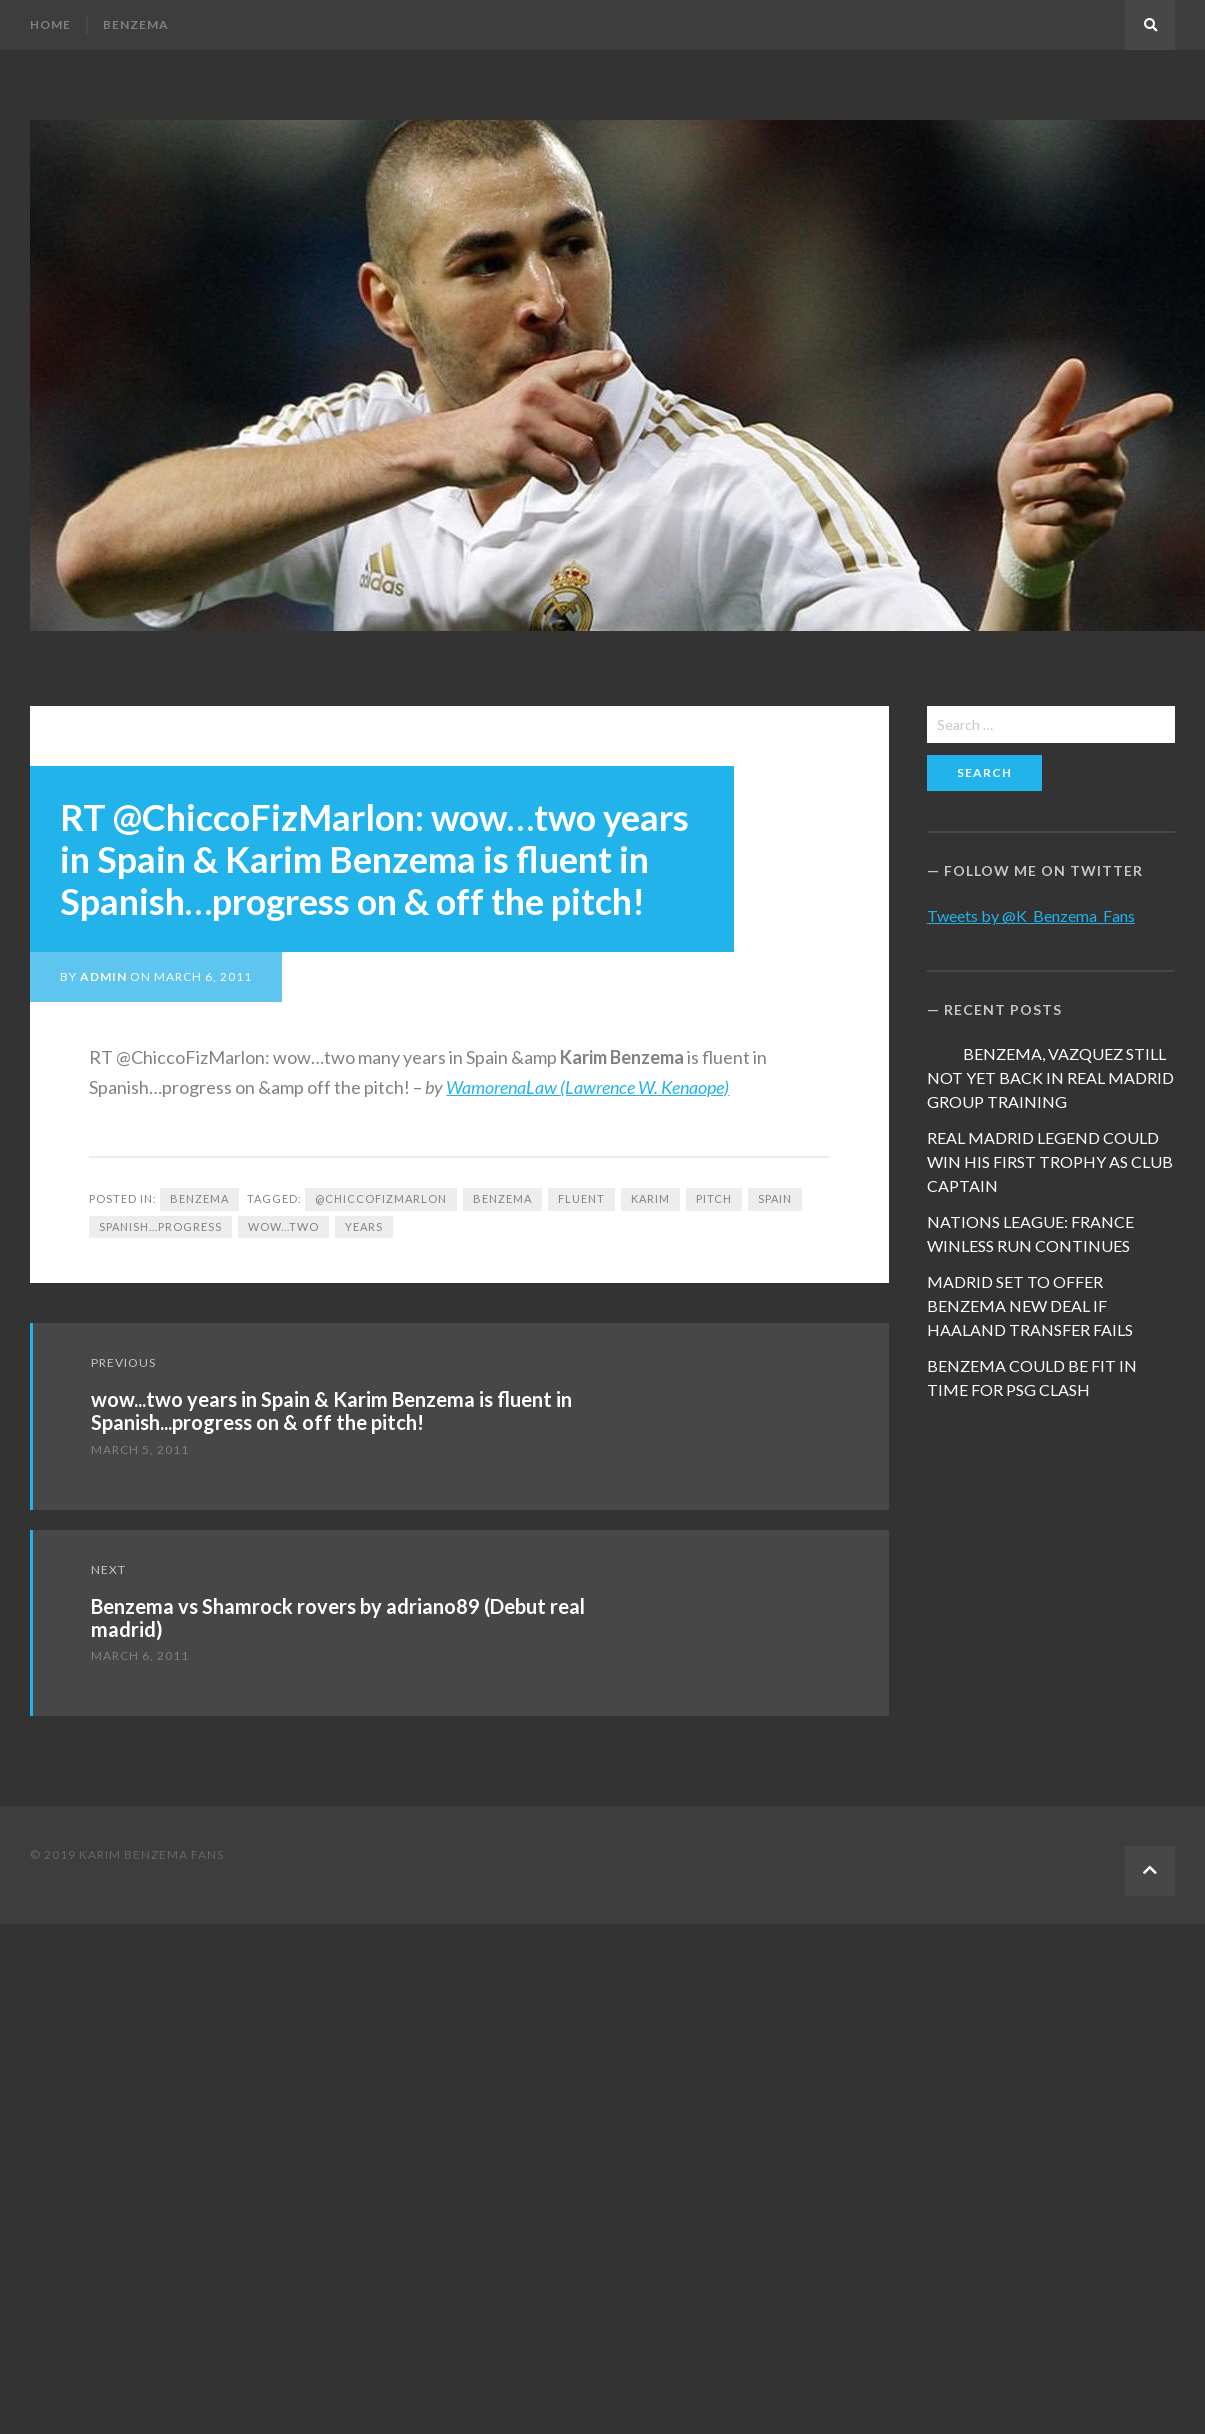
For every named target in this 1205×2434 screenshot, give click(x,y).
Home (50, 24)
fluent (581, 1198)
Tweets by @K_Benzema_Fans (1031, 915)
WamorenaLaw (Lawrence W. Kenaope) (587, 1087)
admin (103, 976)
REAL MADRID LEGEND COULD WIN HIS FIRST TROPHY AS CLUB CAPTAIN (1050, 1161)
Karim (650, 1198)
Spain (775, 1198)
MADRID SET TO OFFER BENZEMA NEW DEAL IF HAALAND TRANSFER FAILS (1030, 1305)
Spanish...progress (160, 1226)
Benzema (136, 24)
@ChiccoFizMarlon (381, 1198)
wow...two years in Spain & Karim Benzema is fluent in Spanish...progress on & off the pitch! (331, 1410)
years (364, 1226)
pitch (714, 1198)
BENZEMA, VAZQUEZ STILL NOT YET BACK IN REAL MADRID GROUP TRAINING (1050, 1077)
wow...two (283, 1226)
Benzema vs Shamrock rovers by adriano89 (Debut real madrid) (338, 1617)
